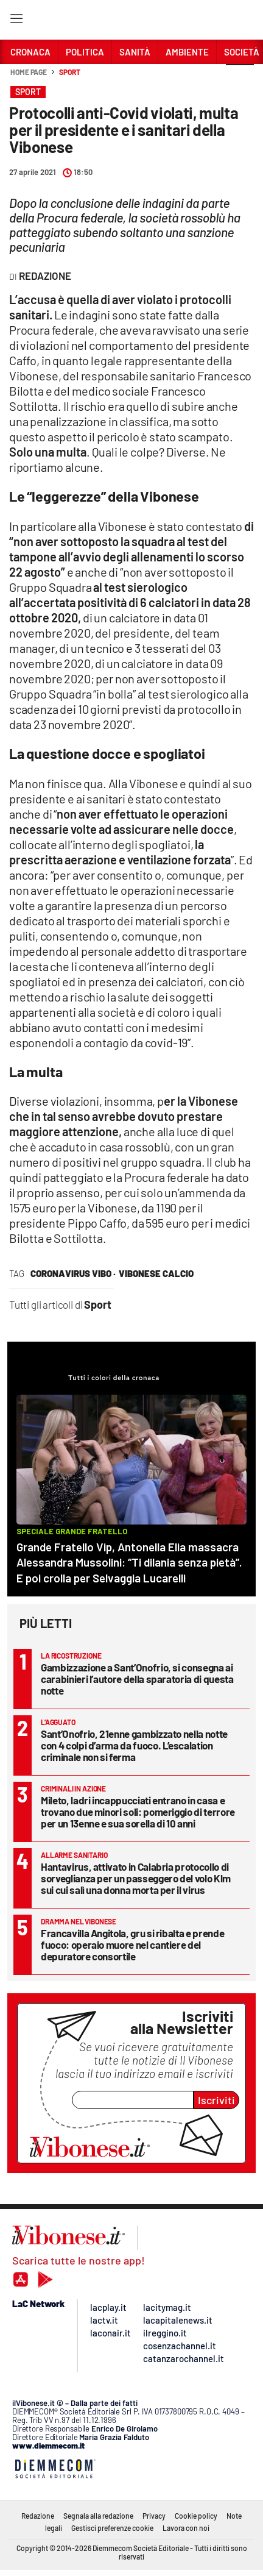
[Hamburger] (16, 21)
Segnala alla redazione (98, 2515)
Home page (28, 72)
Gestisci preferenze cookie (112, 2528)
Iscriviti (216, 2100)
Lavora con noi (186, 2528)
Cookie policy (196, 2515)
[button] (240, 78)
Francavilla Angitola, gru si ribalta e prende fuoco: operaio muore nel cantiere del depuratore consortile (132, 1944)
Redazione (37, 2515)
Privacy (154, 2515)
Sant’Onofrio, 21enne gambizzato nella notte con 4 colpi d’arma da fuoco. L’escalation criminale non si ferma (134, 1745)
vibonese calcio (156, 1273)
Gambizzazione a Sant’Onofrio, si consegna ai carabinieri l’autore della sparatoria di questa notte (137, 1678)
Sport (69, 72)
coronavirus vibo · (73, 1273)
